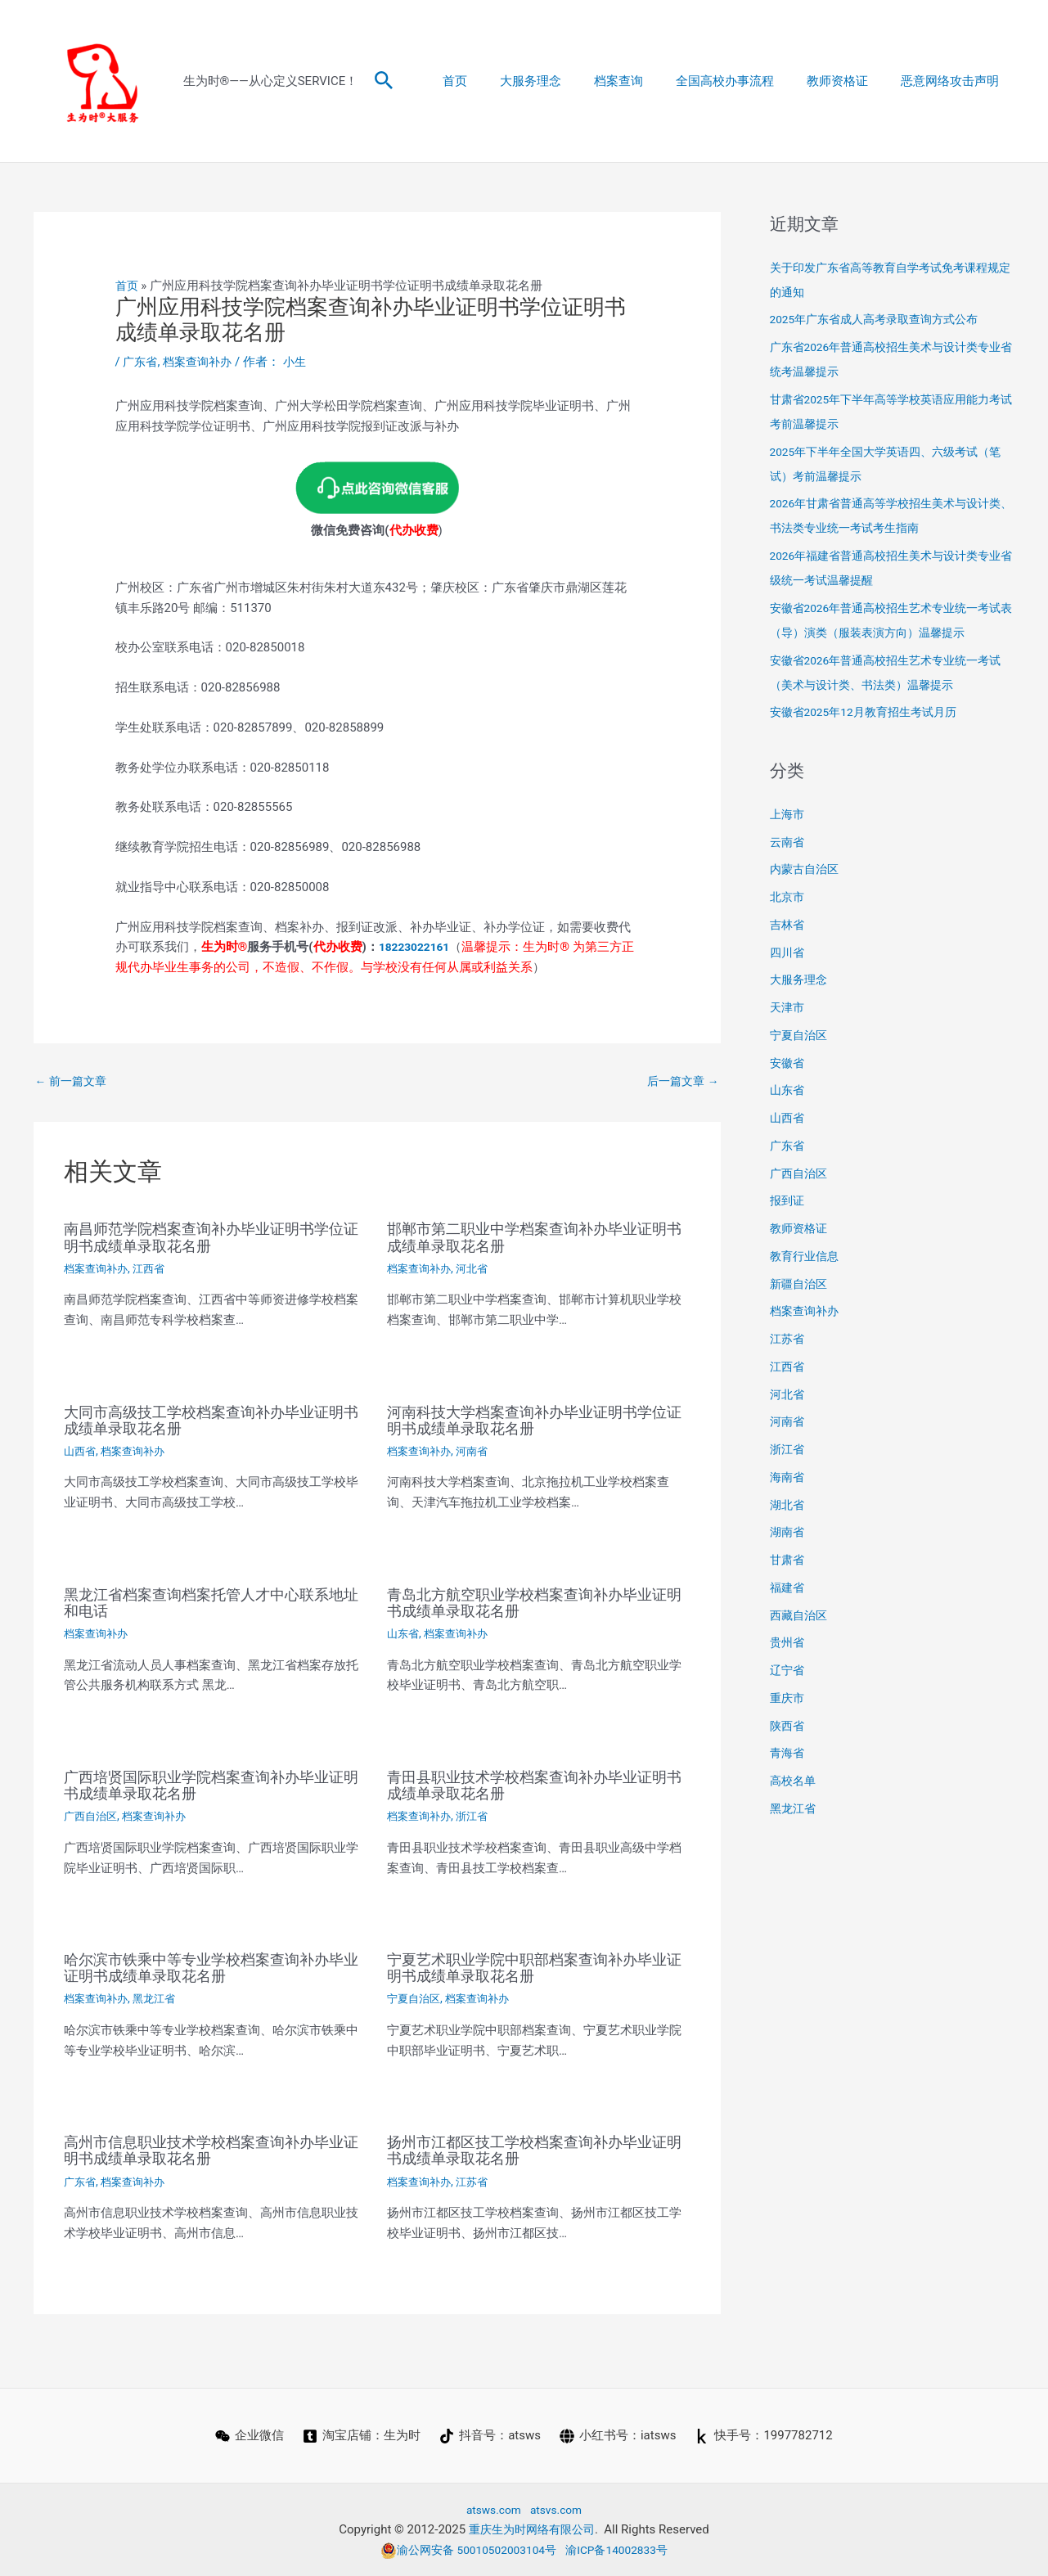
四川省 (788, 952)
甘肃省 (788, 1559)
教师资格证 (849, 81)
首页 (500, 81)
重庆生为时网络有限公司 (531, 2528)
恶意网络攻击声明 (954, 81)
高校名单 (794, 1780)
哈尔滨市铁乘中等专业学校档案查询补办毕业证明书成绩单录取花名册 (211, 1967)
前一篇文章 (73, 1081)
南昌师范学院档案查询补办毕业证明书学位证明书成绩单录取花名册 (211, 1238)
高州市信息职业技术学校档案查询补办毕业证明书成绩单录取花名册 (211, 2150)
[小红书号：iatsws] (618, 2435)
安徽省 (788, 1063)
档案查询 (647, 81)
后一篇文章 (680, 1081)
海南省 (788, 1477)
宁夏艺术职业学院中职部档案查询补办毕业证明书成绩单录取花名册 (534, 1967)
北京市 (788, 896)
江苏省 (478, 2180)
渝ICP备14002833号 (623, 2549)
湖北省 (788, 1504)
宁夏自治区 (415, 1998)
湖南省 (788, 1531)
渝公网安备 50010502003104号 (464, 2549)
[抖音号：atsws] (490, 2435)
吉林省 (788, 924)
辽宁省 (788, 1670)
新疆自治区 (800, 1284)
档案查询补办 (202, 361)
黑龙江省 (160, 1998)
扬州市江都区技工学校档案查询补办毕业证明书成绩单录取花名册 (534, 2150)
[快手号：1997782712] (765, 2435)
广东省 (141, 361)
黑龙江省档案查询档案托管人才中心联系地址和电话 (211, 1603)
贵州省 (788, 1642)
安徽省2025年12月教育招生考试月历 (870, 712)
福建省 (788, 1587)
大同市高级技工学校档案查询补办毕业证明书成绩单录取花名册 (211, 1421)
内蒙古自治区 (806, 869)
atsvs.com (558, 2508)
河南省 (478, 1451)
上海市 (788, 814)
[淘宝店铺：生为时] (361, 2435)
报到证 (788, 1200)
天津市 (788, 1007)
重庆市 (788, 1698)
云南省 (788, 842)
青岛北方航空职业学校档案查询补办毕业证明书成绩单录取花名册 (534, 1603)
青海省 (788, 1752)
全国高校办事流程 (745, 81)
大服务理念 (567, 81)
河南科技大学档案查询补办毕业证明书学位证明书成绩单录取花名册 (534, 1421)
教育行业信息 (806, 1256)
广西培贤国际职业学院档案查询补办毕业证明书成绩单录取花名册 (211, 1785)
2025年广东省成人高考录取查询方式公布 (882, 319)
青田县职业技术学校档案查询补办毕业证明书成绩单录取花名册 (534, 1785)
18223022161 (418, 946)
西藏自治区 (800, 1615)
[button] (384, 81)
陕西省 (788, 1725)
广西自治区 (92, 1815)
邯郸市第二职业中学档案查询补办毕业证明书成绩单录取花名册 (534, 1238)
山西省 (81, 1451)
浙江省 (478, 1815)
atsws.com (491, 2508)
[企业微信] (248, 2435)
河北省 (478, 1269)
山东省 (404, 1634)
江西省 (154, 1269)
